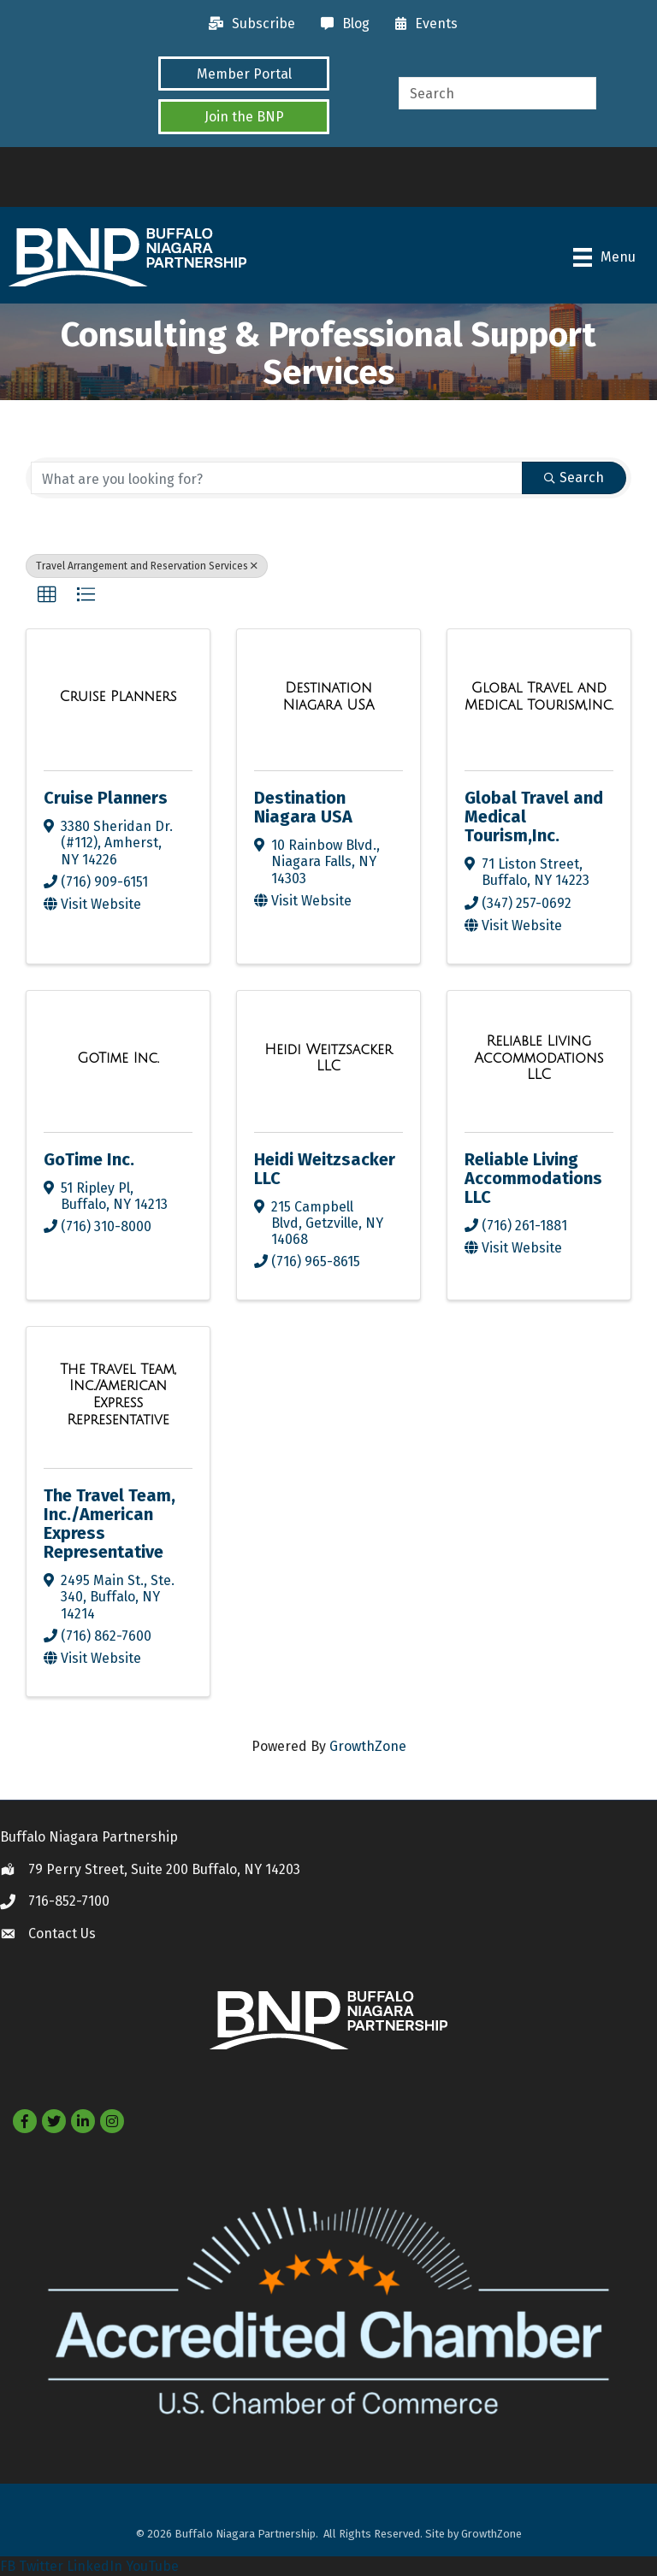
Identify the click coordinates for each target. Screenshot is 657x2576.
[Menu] (604, 257)
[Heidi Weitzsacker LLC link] (328, 1058)
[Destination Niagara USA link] (328, 696)
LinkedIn (94, 2566)
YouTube (152, 2566)
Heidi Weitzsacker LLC (324, 1168)
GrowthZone (367, 1746)
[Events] (422, 24)
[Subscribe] (247, 24)
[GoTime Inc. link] (118, 1058)
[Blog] (341, 24)
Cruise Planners (106, 797)
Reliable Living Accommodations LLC (533, 1178)
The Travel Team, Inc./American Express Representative (109, 1523)
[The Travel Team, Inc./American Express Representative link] (118, 1394)
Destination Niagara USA (303, 807)
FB (7, 2566)
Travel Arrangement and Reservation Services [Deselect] (146, 566)
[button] (243, 73)
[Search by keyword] (277, 478)
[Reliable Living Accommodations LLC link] (539, 1058)
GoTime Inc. (89, 1159)
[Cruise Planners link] (117, 696)
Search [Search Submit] (574, 477)
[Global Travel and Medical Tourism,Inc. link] (539, 696)
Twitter (41, 2566)
